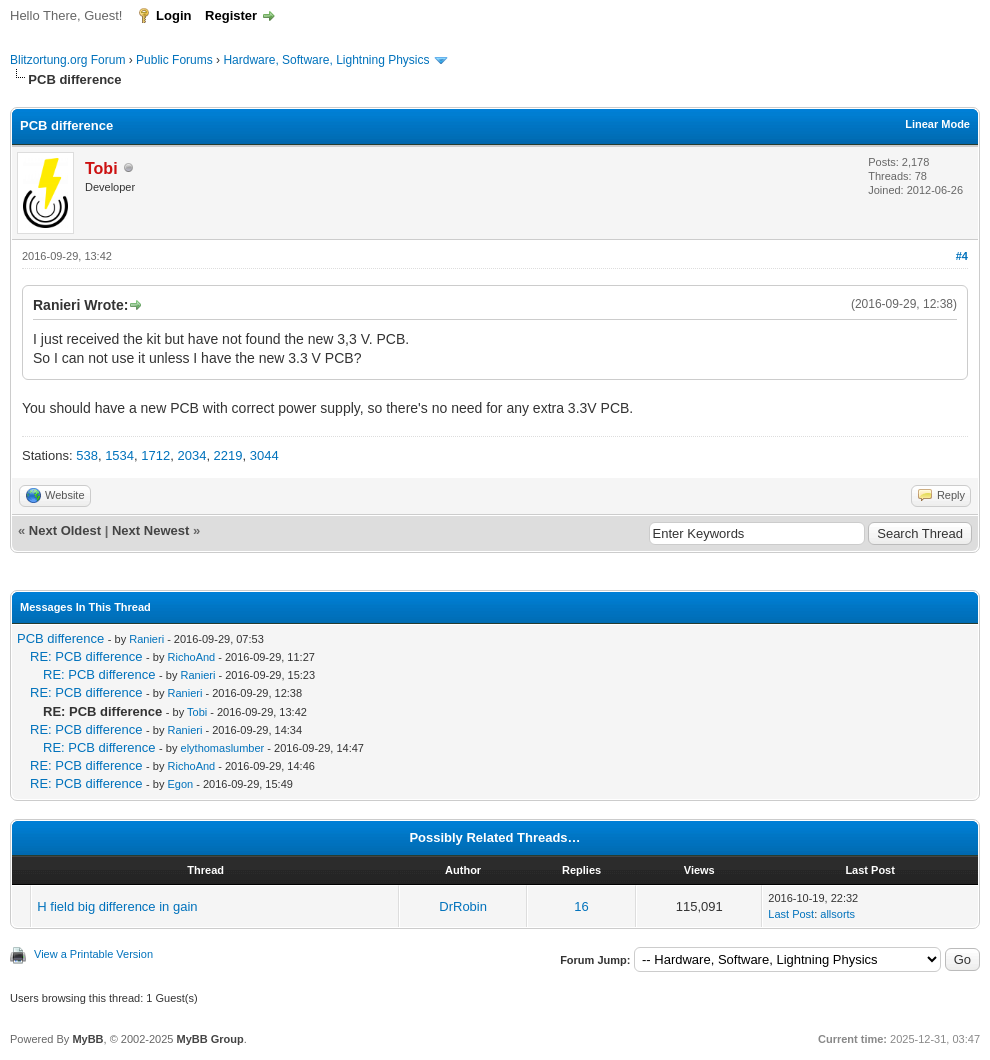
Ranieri (146, 639)
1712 (155, 455)
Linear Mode (937, 124)
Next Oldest (65, 530)
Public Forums (174, 60)
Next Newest (150, 530)
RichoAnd (192, 657)
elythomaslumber (223, 748)
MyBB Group (209, 1039)
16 (581, 906)
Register (231, 15)
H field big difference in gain (117, 906)
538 (87, 455)
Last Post (791, 914)
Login (173, 15)
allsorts (837, 914)
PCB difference (60, 638)
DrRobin (463, 906)
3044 (264, 455)
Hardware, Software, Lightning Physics (326, 60)
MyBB (87, 1039)
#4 (962, 256)
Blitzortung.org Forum (67, 60)
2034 (191, 455)
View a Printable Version (93, 954)
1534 (119, 455)
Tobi (197, 712)
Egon (181, 784)
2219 (228, 455)
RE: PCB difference (86, 656)
